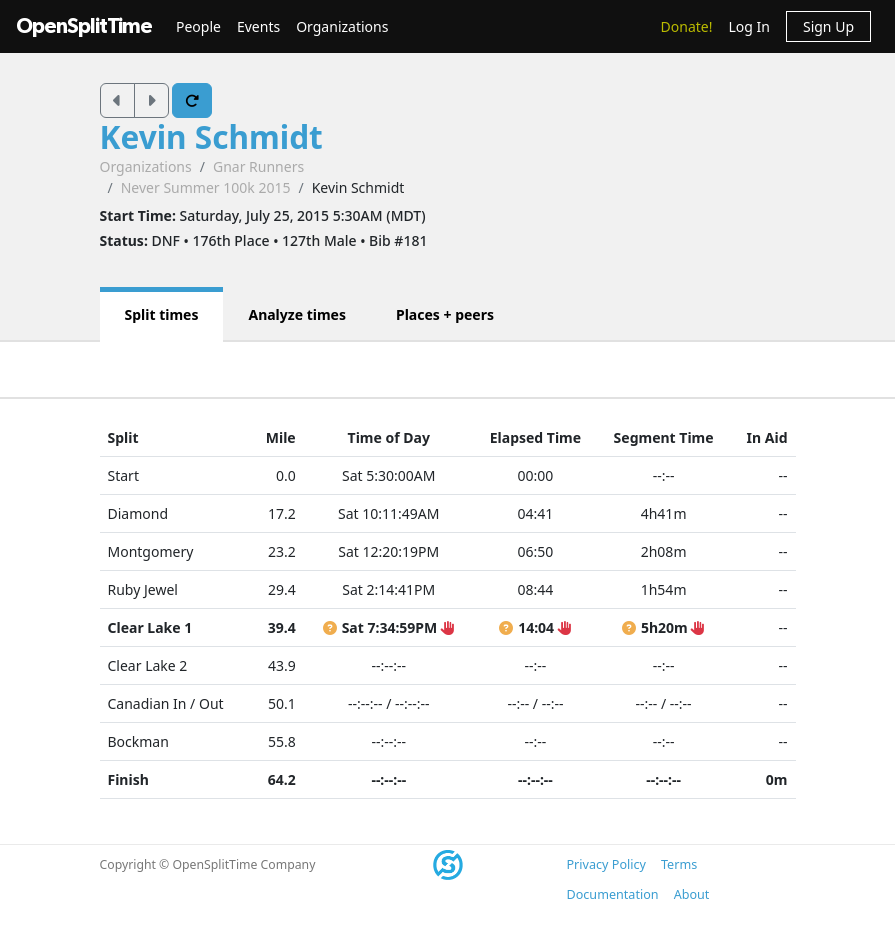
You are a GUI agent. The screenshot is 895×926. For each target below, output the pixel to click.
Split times (162, 314)
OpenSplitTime (84, 26)
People (198, 26)
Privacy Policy (606, 864)
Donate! (687, 26)
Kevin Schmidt (211, 136)
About (692, 894)
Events (258, 26)
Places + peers (445, 314)
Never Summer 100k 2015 (206, 187)
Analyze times (297, 314)
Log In (748, 26)
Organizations (342, 26)
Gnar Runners (258, 166)
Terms (679, 864)
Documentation (613, 894)
